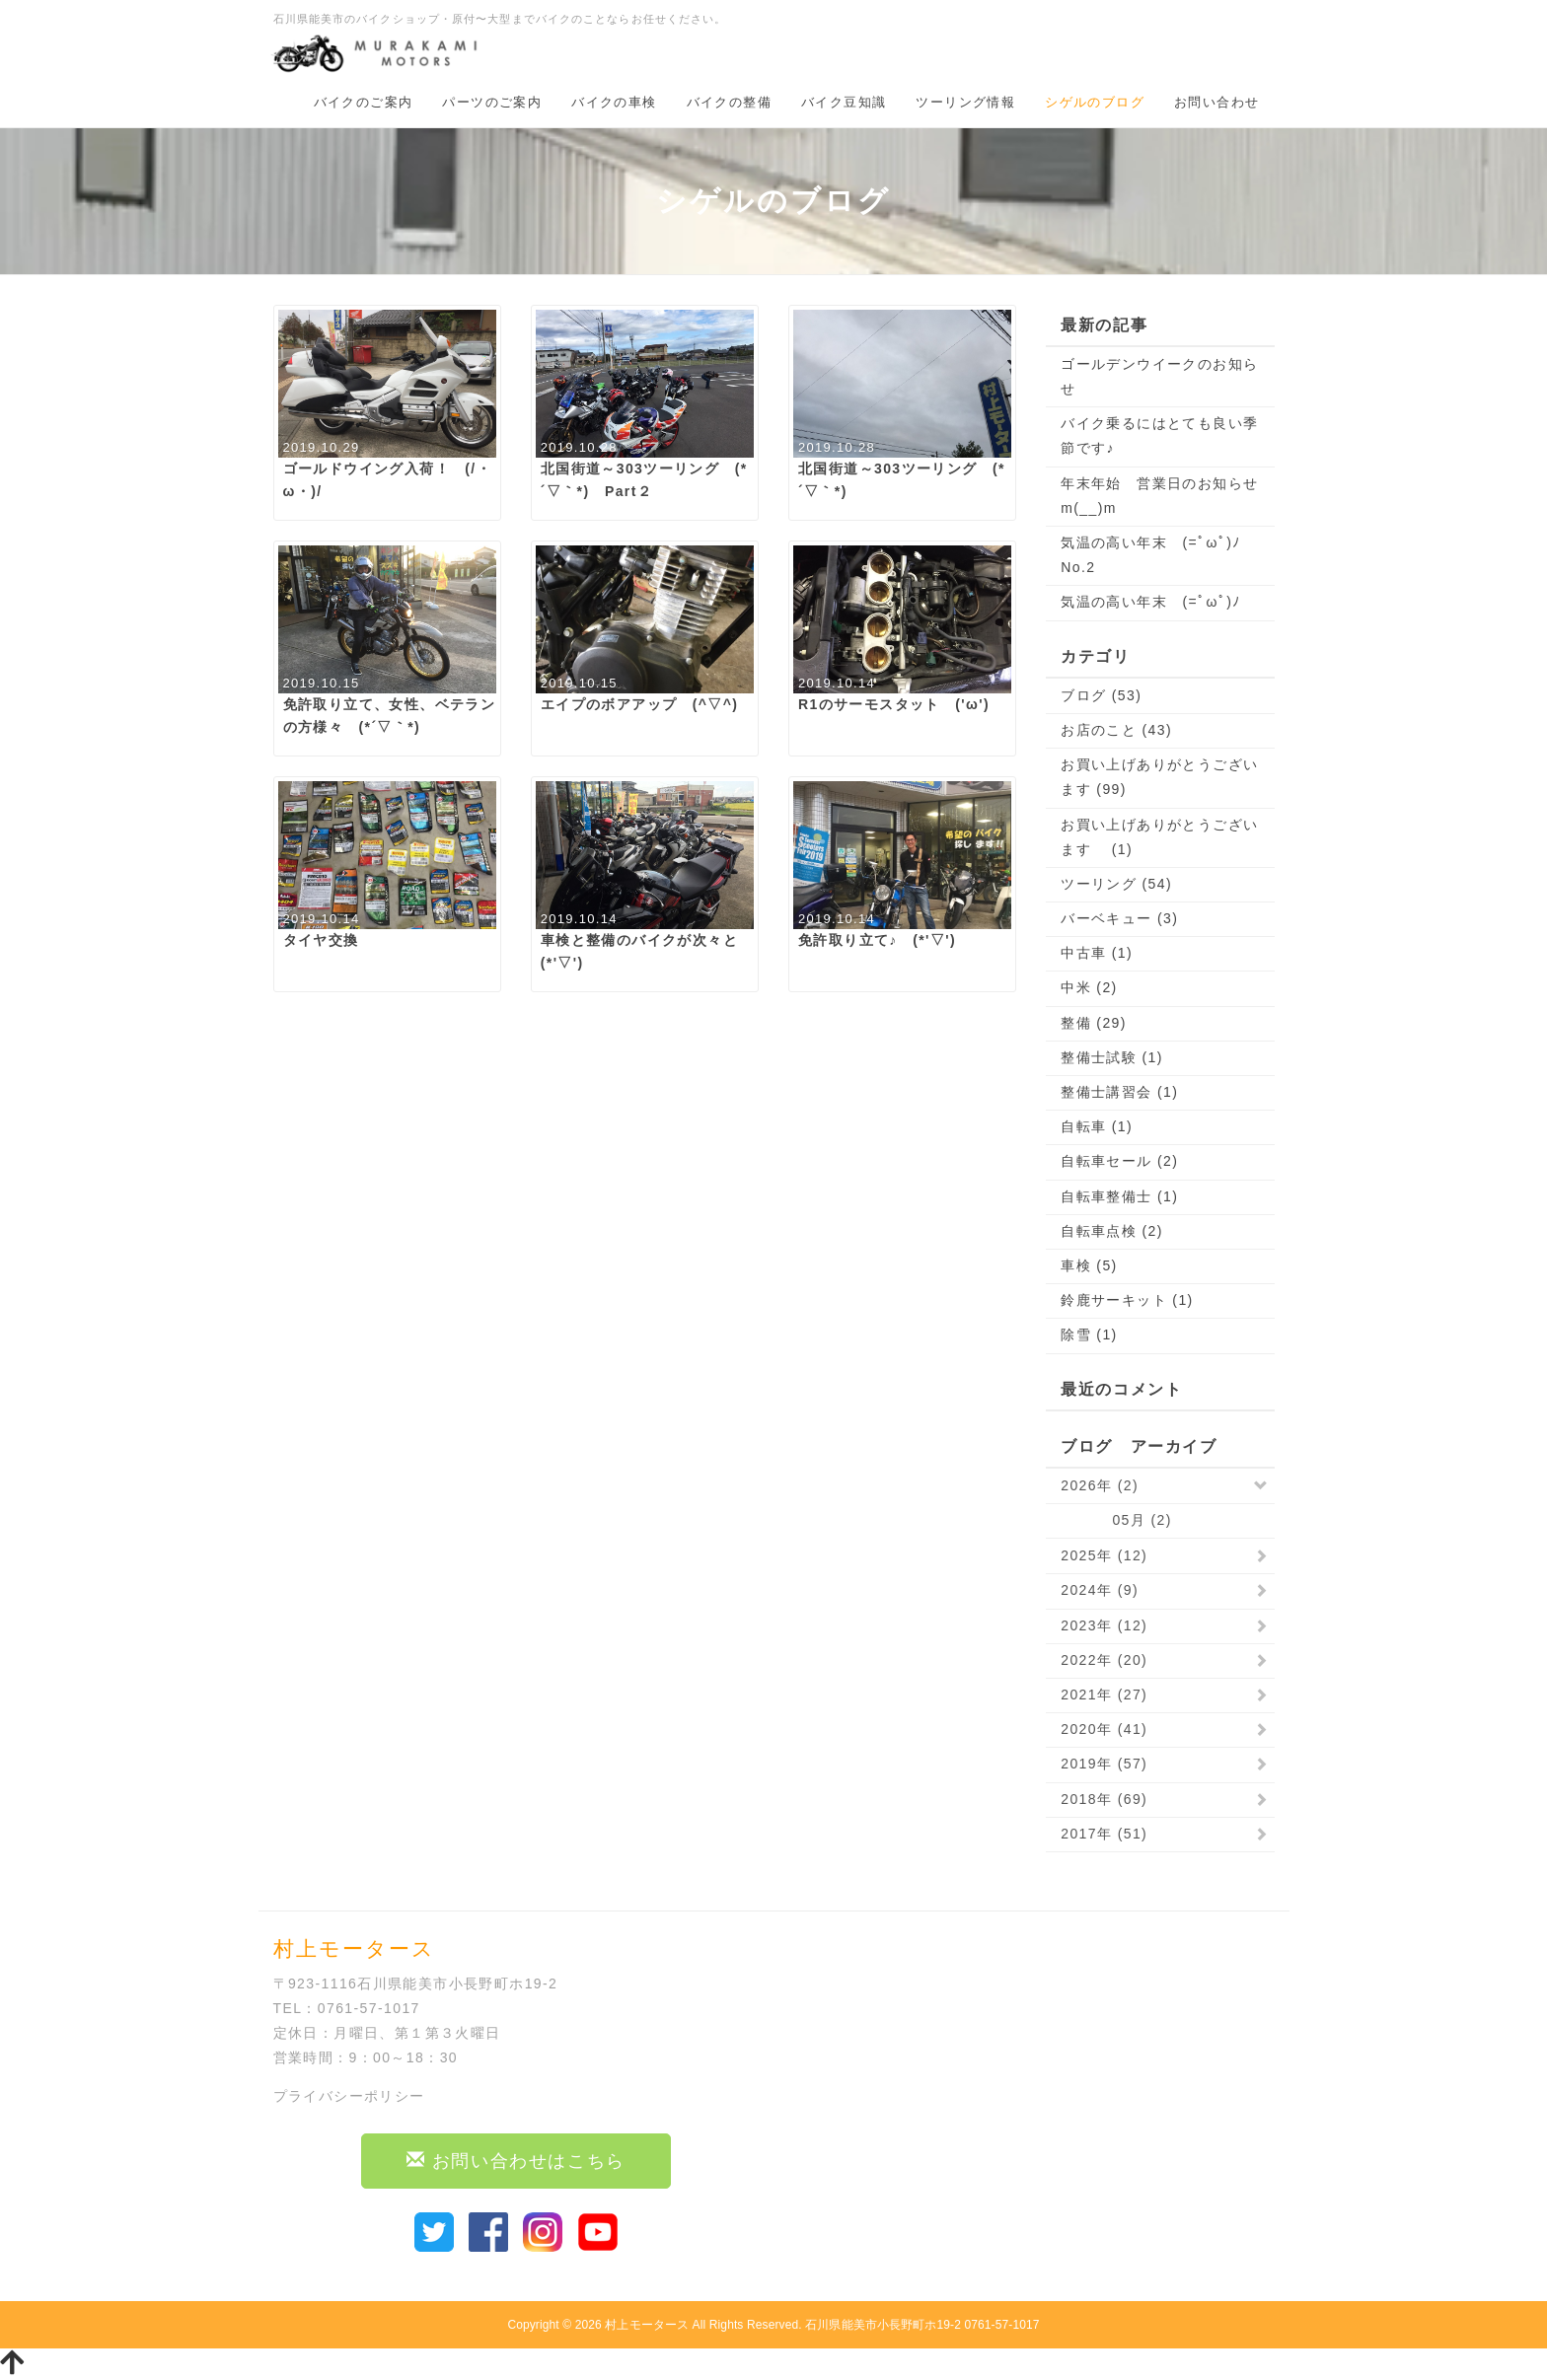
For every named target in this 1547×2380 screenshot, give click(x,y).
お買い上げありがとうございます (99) (1159, 777)
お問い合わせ (1216, 102)
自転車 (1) (1097, 1126)
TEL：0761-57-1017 (346, 2008)
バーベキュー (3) (1119, 918)
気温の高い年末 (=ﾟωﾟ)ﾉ (1150, 602)
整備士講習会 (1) (1119, 1092)
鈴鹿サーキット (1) (1127, 1300)
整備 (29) (1094, 1023)
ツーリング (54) (1116, 884)
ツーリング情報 (965, 102)
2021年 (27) (1104, 1694)
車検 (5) (1089, 1265)
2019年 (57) (1104, 1763)
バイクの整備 (729, 102)
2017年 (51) (1104, 1833)
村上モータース (647, 2325)
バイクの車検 (613, 102)
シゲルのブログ (1094, 102)
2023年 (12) (1104, 1625)
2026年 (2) (1100, 1485)
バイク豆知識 (843, 102)
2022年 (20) (1104, 1660)
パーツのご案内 (492, 102)
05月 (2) (1116, 1520)
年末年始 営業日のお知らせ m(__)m (1160, 495)
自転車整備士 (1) (1119, 1196)
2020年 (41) (1104, 1729)
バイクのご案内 (363, 102)
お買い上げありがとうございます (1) (1159, 837)
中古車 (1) (1097, 953)
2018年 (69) (1104, 1799)
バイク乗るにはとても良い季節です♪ (1159, 435)
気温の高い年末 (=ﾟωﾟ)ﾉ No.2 (1158, 555)
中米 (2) (1089, 987)
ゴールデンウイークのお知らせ (1159, 376)
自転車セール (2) (1119, 1161)
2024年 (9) (1100, 1590)
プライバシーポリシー (349, 2096)
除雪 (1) (1089, 1334)
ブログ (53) (1101, 695)
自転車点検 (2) (1112, 1231)
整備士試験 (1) (1112, 1057)
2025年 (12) (1104, 1555)
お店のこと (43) (1116, 730)
